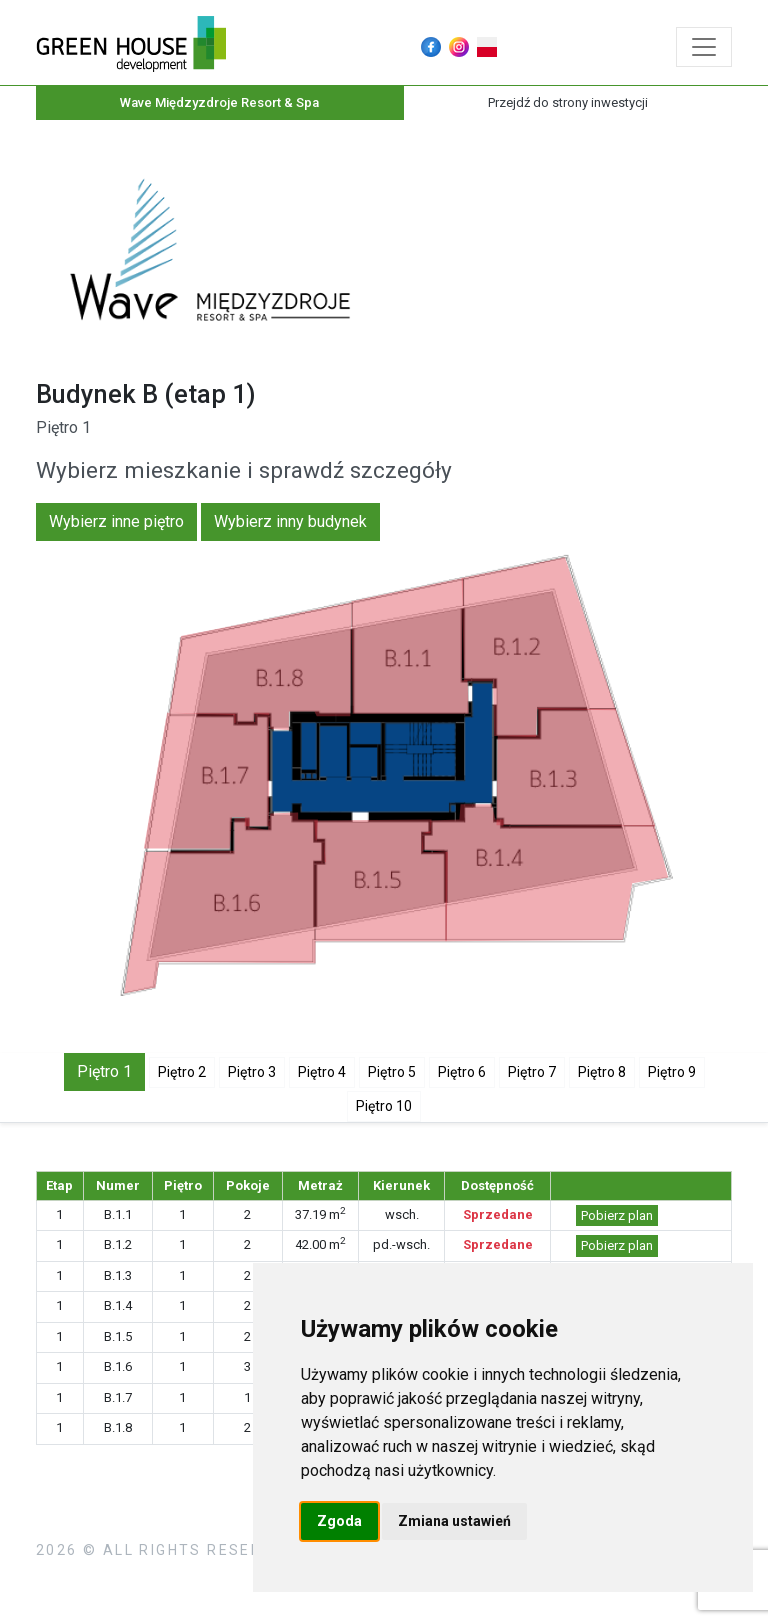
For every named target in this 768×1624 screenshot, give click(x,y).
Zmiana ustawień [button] (454, 1521)
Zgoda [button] (339, 1521)
